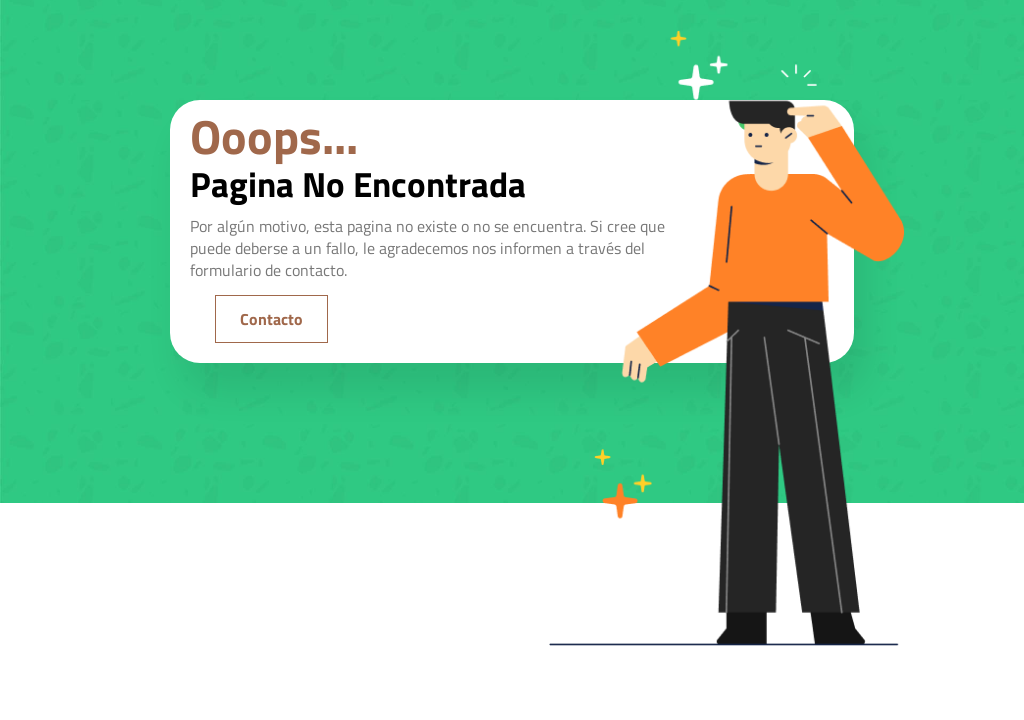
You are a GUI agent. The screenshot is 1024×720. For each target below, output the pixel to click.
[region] (260, 537)
